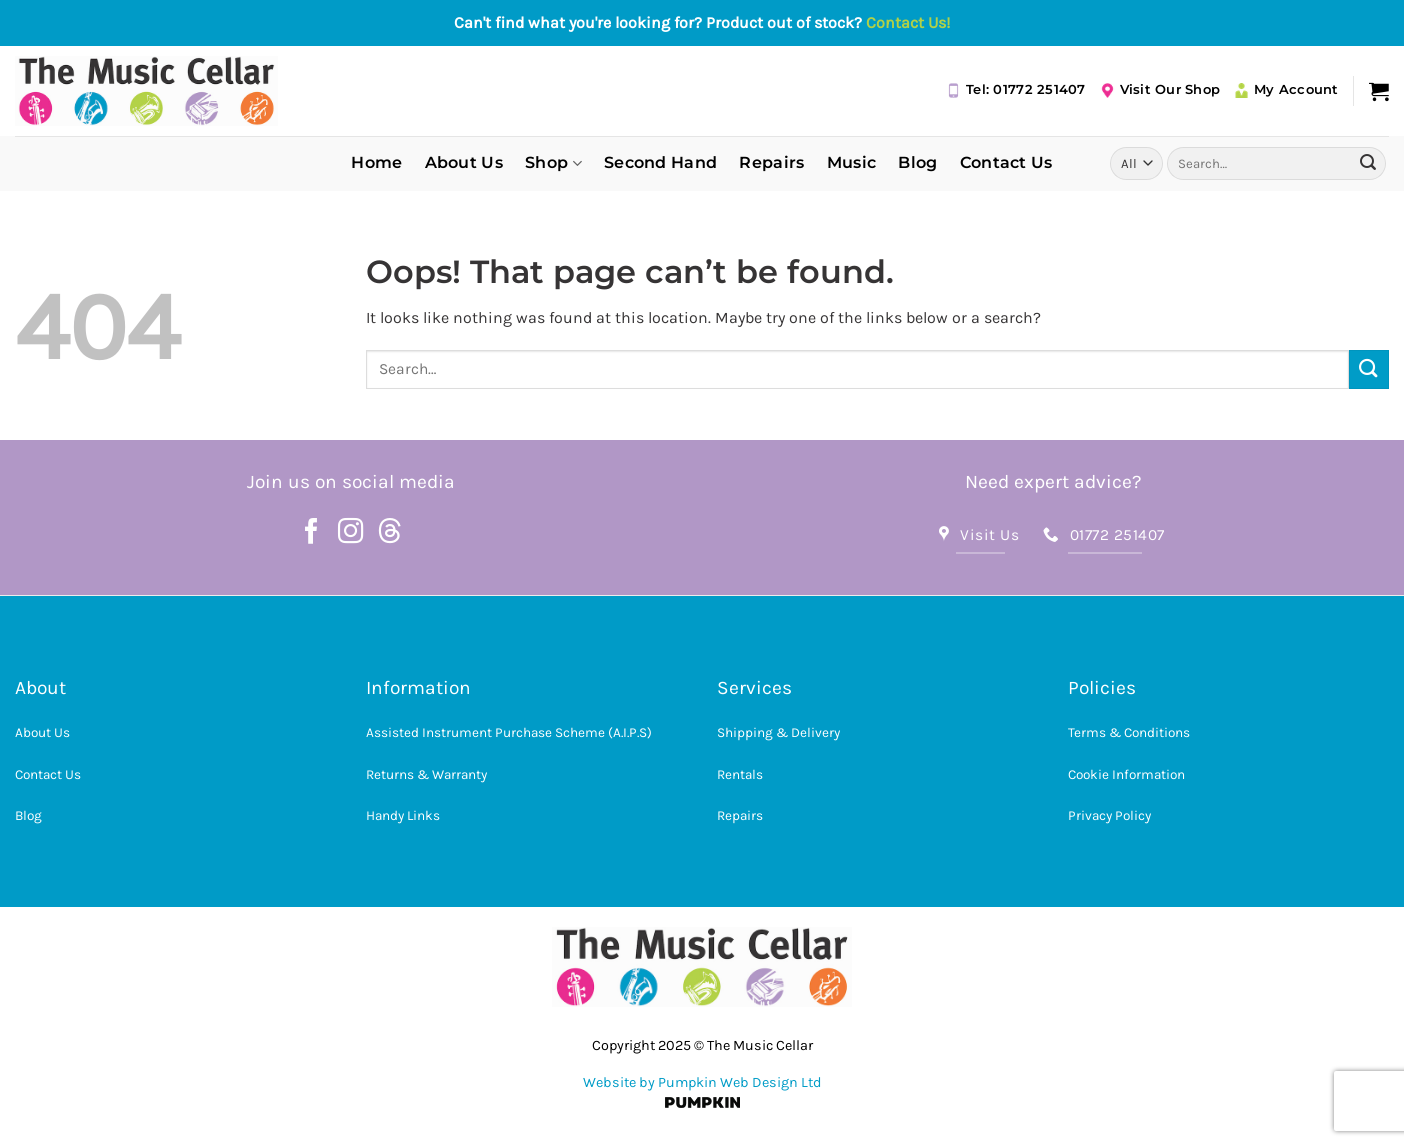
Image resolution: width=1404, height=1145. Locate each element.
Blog (917, 162)
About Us (464, 162)
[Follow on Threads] (390, 533)
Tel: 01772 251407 (1015, 90)
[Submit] (1368, 163)
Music (852, 162)
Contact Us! (908, 22)
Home (376, 162)
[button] (1379, 91)
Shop (553, 163)
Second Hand (661, 162)
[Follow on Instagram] (351, 533)
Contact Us (1006, 162)
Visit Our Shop (1160, 90)
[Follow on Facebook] (312, 533)
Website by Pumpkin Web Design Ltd (702, 1082)
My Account (1286, 90)
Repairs (771, 162)
